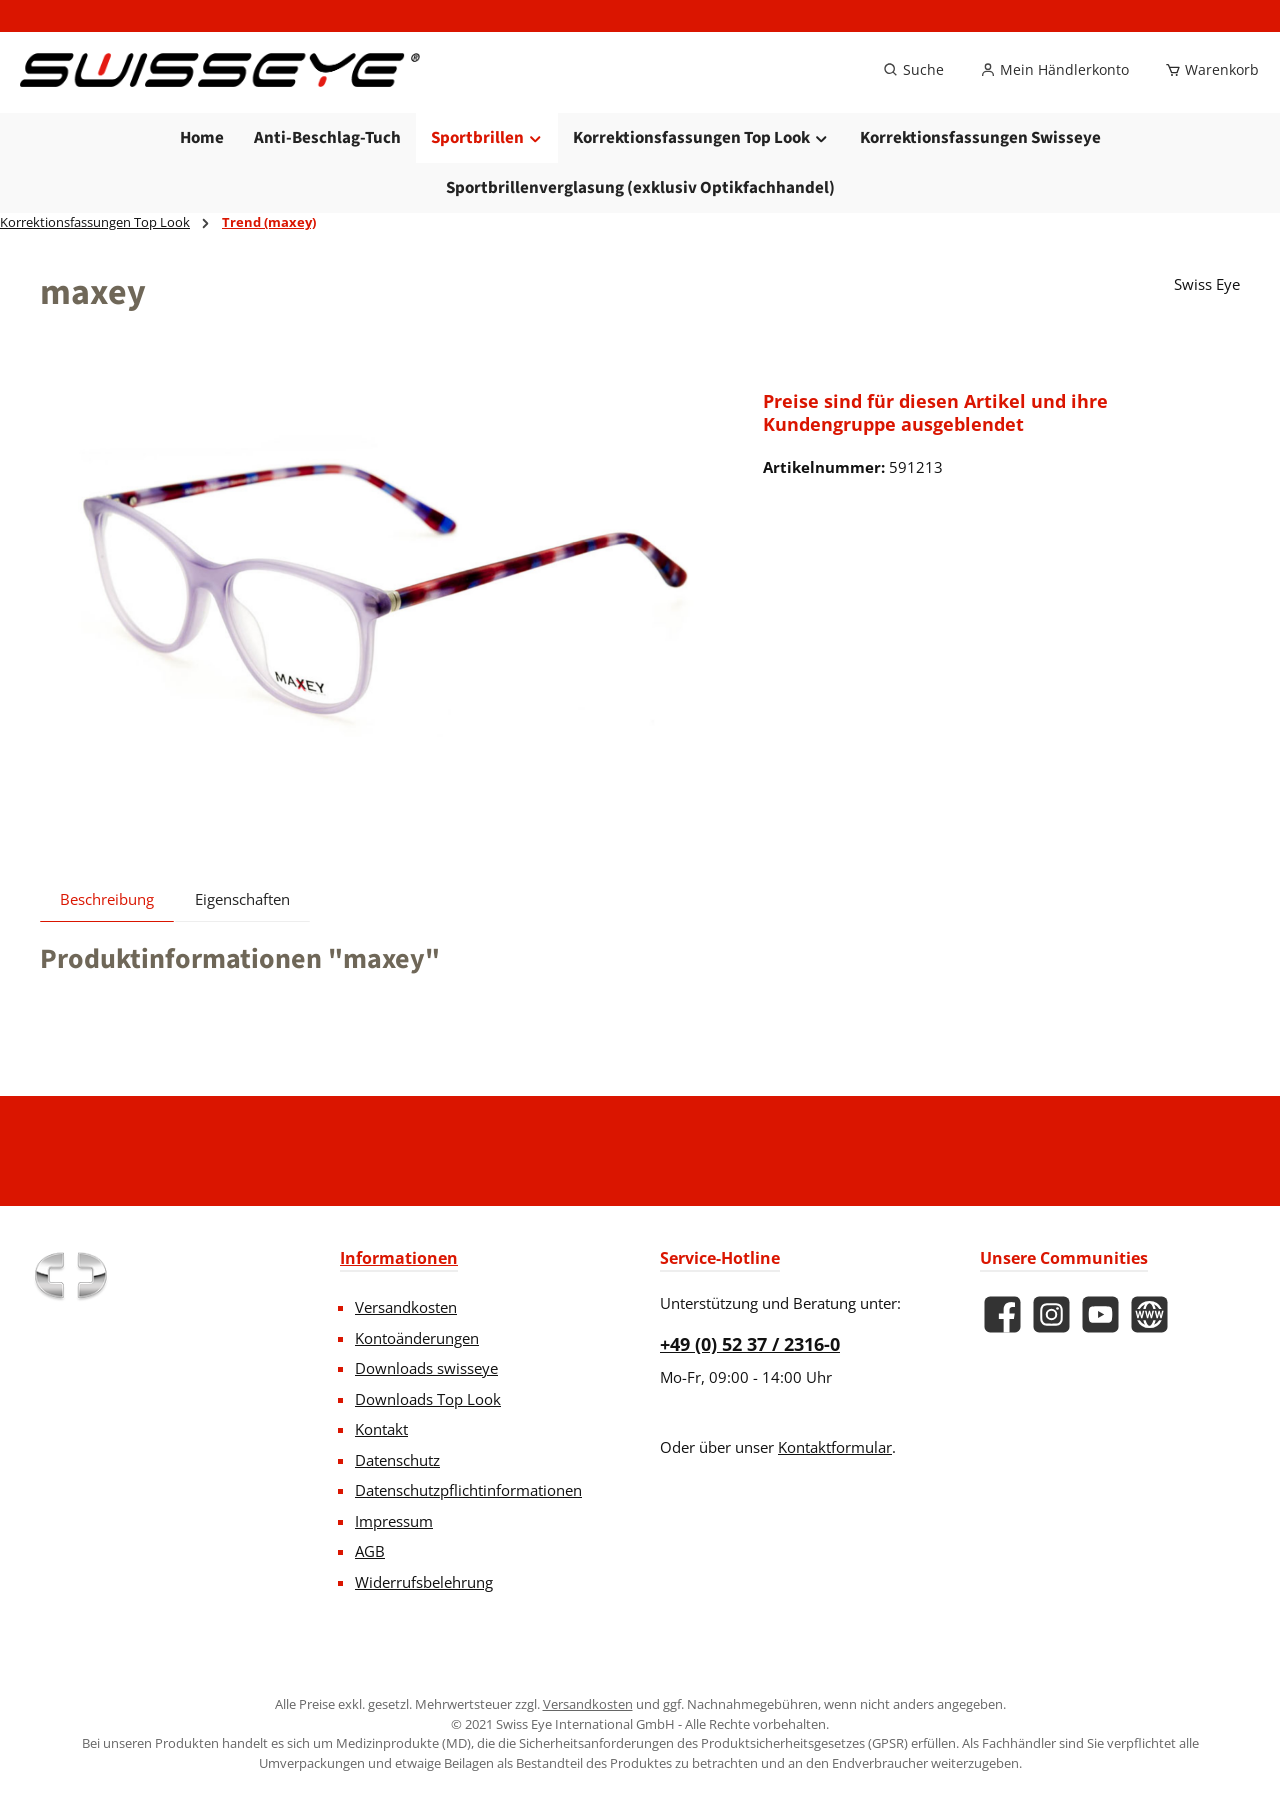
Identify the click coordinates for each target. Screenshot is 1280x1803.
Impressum (394, 1521)
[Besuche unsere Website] (1149, 1314)
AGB (370, 1551)
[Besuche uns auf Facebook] (1002, 1314)
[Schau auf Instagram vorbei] (1051, 1314)
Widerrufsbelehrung (424, 1582)
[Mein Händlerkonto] (1054, 88)
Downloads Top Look (428, 1399)
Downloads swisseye (426, 1368)
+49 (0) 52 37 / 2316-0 (750, 1344)
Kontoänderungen (417, 1338)
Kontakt (381, 1429)
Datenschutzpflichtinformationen (468, 1490)
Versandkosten (406, 1307)
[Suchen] (913, 88)
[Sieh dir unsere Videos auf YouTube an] (1100, 1314)
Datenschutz (397, 1460)
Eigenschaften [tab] (242, 934)
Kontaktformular (835, 1447)
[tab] (107, 934)
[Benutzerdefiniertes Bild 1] (70, 1276)
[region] (381, 619)
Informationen (399, 1258)
